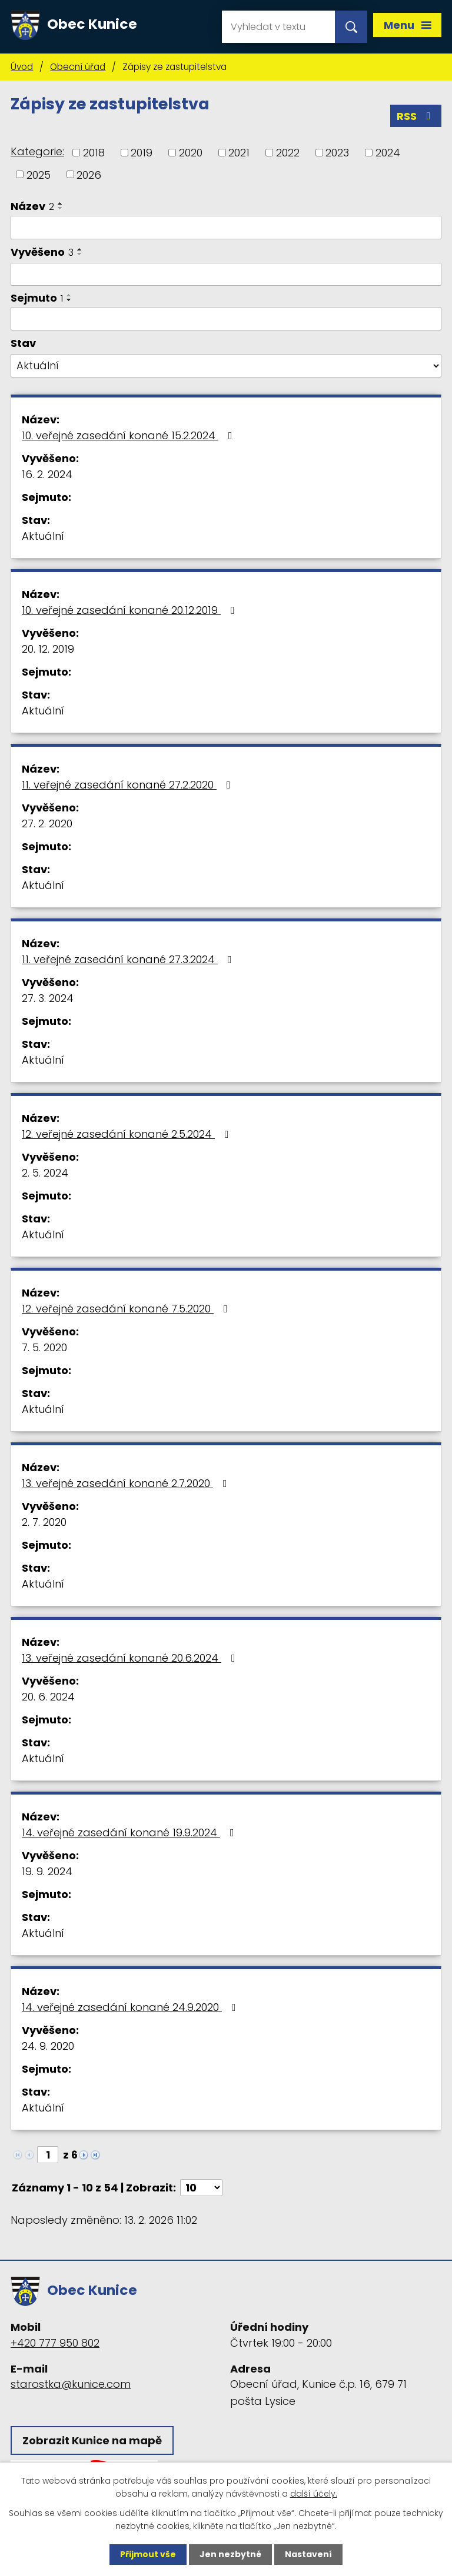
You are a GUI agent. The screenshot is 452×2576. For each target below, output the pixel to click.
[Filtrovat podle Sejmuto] (226, 318)
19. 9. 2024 (47, 1871)
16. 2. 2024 (47, 474)
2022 (288, 152)
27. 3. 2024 (48, 998)
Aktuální (43, 536)
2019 (141, 152)
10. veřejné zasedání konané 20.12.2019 (131, 610)
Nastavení (308, 2554)
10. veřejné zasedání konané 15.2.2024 (129, 435)
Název (32, 206)
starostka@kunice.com (71, 2384)
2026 (89, 174)
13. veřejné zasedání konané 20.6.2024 (131, 1657)
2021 (239, 152)
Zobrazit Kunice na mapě (92, 2440)
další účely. (313, 2494)
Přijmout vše (148, 2554)
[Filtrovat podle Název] (226, 227)
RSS (416, 116)
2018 (94, 152)
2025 (38, 174)
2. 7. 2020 (44, 1522)
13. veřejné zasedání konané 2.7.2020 (127, 1483)
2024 (387, 152)
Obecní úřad (77, 67)
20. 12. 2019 (48, 649)
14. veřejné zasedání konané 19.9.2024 (130, 1832)
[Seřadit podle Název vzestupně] (60, 203)
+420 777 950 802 (55, 2343)
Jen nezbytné (230, 2554)
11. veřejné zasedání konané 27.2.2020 (128, 784)
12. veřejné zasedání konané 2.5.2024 (128, 1134)
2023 (337, 152)
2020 (190, 152)
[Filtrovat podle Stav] (226, 365)
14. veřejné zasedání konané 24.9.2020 (131, 2007)
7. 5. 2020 (44, 1347)
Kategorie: (37, 151)
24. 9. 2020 (48, 2046)
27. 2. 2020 (47, 823)
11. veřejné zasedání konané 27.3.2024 (129, 959)
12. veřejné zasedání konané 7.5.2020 (127, 1308)
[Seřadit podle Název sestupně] (60, 208)
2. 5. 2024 (45, 1172)
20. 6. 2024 (48, 1696)
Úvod (22, 67)
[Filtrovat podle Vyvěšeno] (226, 274)
